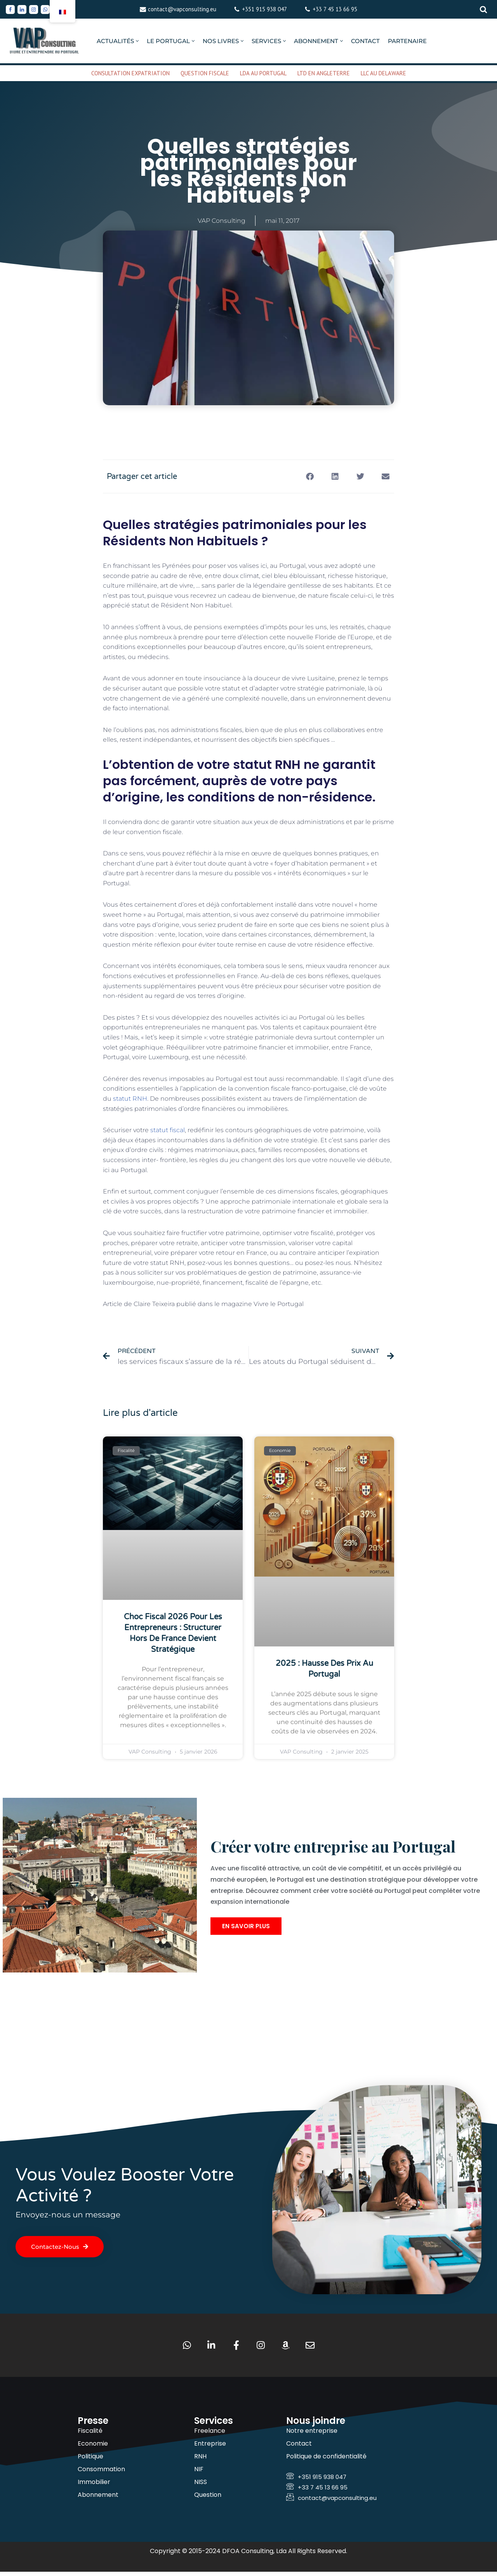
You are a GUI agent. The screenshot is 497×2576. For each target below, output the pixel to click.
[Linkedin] (21, 9)
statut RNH (130, 1098)
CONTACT (365, 41)
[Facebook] (10, 9)
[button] (137, 41)
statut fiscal (167, 1130)
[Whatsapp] (45, 9)
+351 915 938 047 (264, 9)
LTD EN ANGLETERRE (323, 73)
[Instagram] (33, 9)
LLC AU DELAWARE (383, 73)
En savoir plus (246, 1940)
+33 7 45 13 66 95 (335, 9)
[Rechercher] (483, 9)
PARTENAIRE (407, 41)
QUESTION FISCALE (205, 73)
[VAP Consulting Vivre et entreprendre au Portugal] (44, 41)
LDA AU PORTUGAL (263, 73)
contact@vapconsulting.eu (182, 9)
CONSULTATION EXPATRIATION (130, 73)
